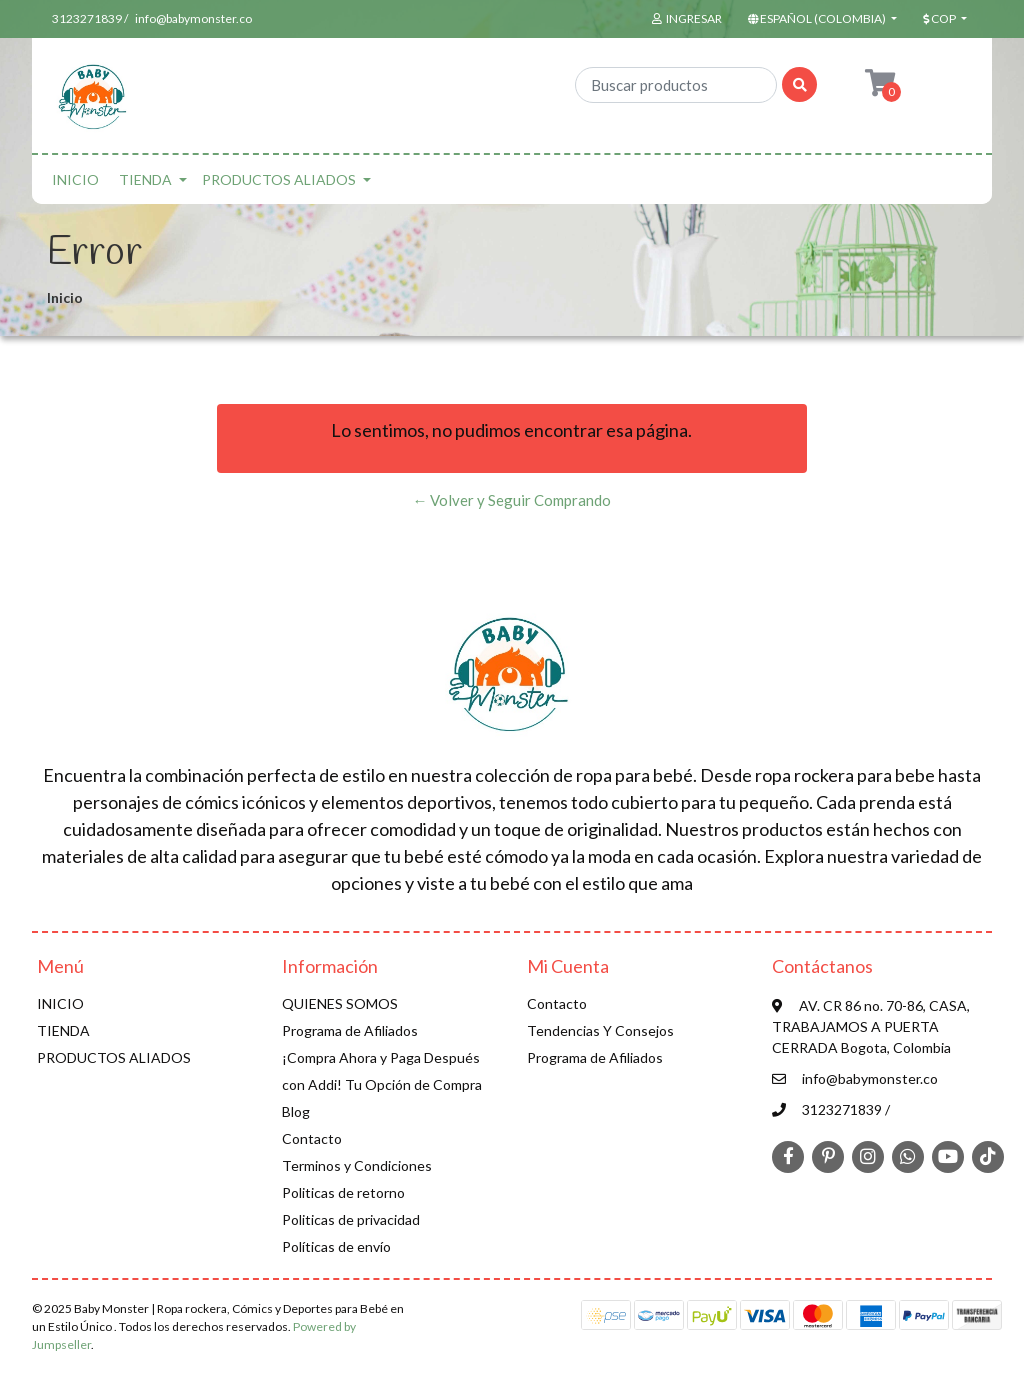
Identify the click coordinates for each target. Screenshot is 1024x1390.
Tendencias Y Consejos (600, 1030)
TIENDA (145, 179)
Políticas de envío (336, 1246)
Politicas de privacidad (351, 1219)
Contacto (312, 1138)
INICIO (75, 179)
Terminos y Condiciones (357, 1165)
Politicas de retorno (343, 1192)
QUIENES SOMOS (340, 1003)
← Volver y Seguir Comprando (511, 500)
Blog (296, 1111)
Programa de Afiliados (350, 1030)
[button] (820, 19)
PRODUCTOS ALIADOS (279, 179)
